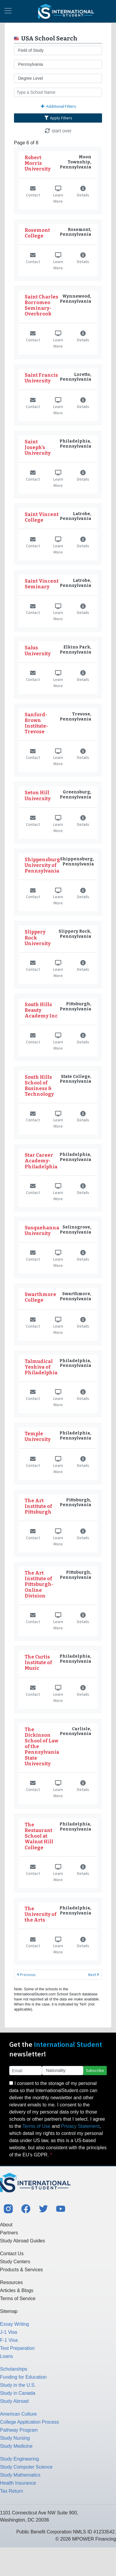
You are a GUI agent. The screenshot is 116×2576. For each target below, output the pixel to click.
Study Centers (15, 2261)
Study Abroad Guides (22, 2240)
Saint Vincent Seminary (42, 584)
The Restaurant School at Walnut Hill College (39, 1836)
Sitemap (9, 2311)
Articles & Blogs (16, 2290)
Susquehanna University (42, 1230)
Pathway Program (19, 2430)
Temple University (38, 1436)
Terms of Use (36, 2126)
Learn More (58, 195)
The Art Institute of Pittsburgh (38, 1506)
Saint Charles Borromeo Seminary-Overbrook (41, 305)
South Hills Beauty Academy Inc (41, 1010)
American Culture (18, 2413)
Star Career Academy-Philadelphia (41, 1160)
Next (93, 1974)
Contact (33, 192)
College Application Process (29, 2422)
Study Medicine (16, 2446)
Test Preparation (17, 2348)
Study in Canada (17, 2393)
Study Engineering (19, 2458)
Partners (9, 2232)
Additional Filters (58, 106)
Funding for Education (23, 2377)
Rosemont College (37, 233)
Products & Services (21, 2269)
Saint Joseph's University (38, 447)
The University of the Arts (41, 1914)
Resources (11, 2282)
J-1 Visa (8, 2332)
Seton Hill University (38, 795)
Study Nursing (15, 2438)
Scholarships (13, 2369)
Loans (6, 2356)
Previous (26, 1974)
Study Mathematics (20, 2474)
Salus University (38, 650)
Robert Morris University (38, 163)
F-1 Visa (9, 2340)
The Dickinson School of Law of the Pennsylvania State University (42, 1747)
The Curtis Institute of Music (38, 1662)
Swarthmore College (40, 1297)
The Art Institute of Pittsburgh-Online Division (39, 1584)
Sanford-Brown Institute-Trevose (36, 723)
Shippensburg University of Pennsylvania (42, 865)
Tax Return (11, 2491)
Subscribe (95, 2070)
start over (57, 130)
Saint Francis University (41, 378)
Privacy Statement (80, 2126)
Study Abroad (14, 2401)
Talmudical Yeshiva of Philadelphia (41, 1367)
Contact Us (11, 2253)
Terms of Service (17, 2298)
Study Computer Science (26, 2466)
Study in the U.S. (18, 2385)
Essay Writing (14, 2324)
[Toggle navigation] (8, 11)
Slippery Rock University (38, 937)
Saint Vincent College (42, 517)
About (6, 2224)
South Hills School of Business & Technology (39, 1085)
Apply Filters (58, 118)
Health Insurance (18, 2483)
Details (83, 192)
